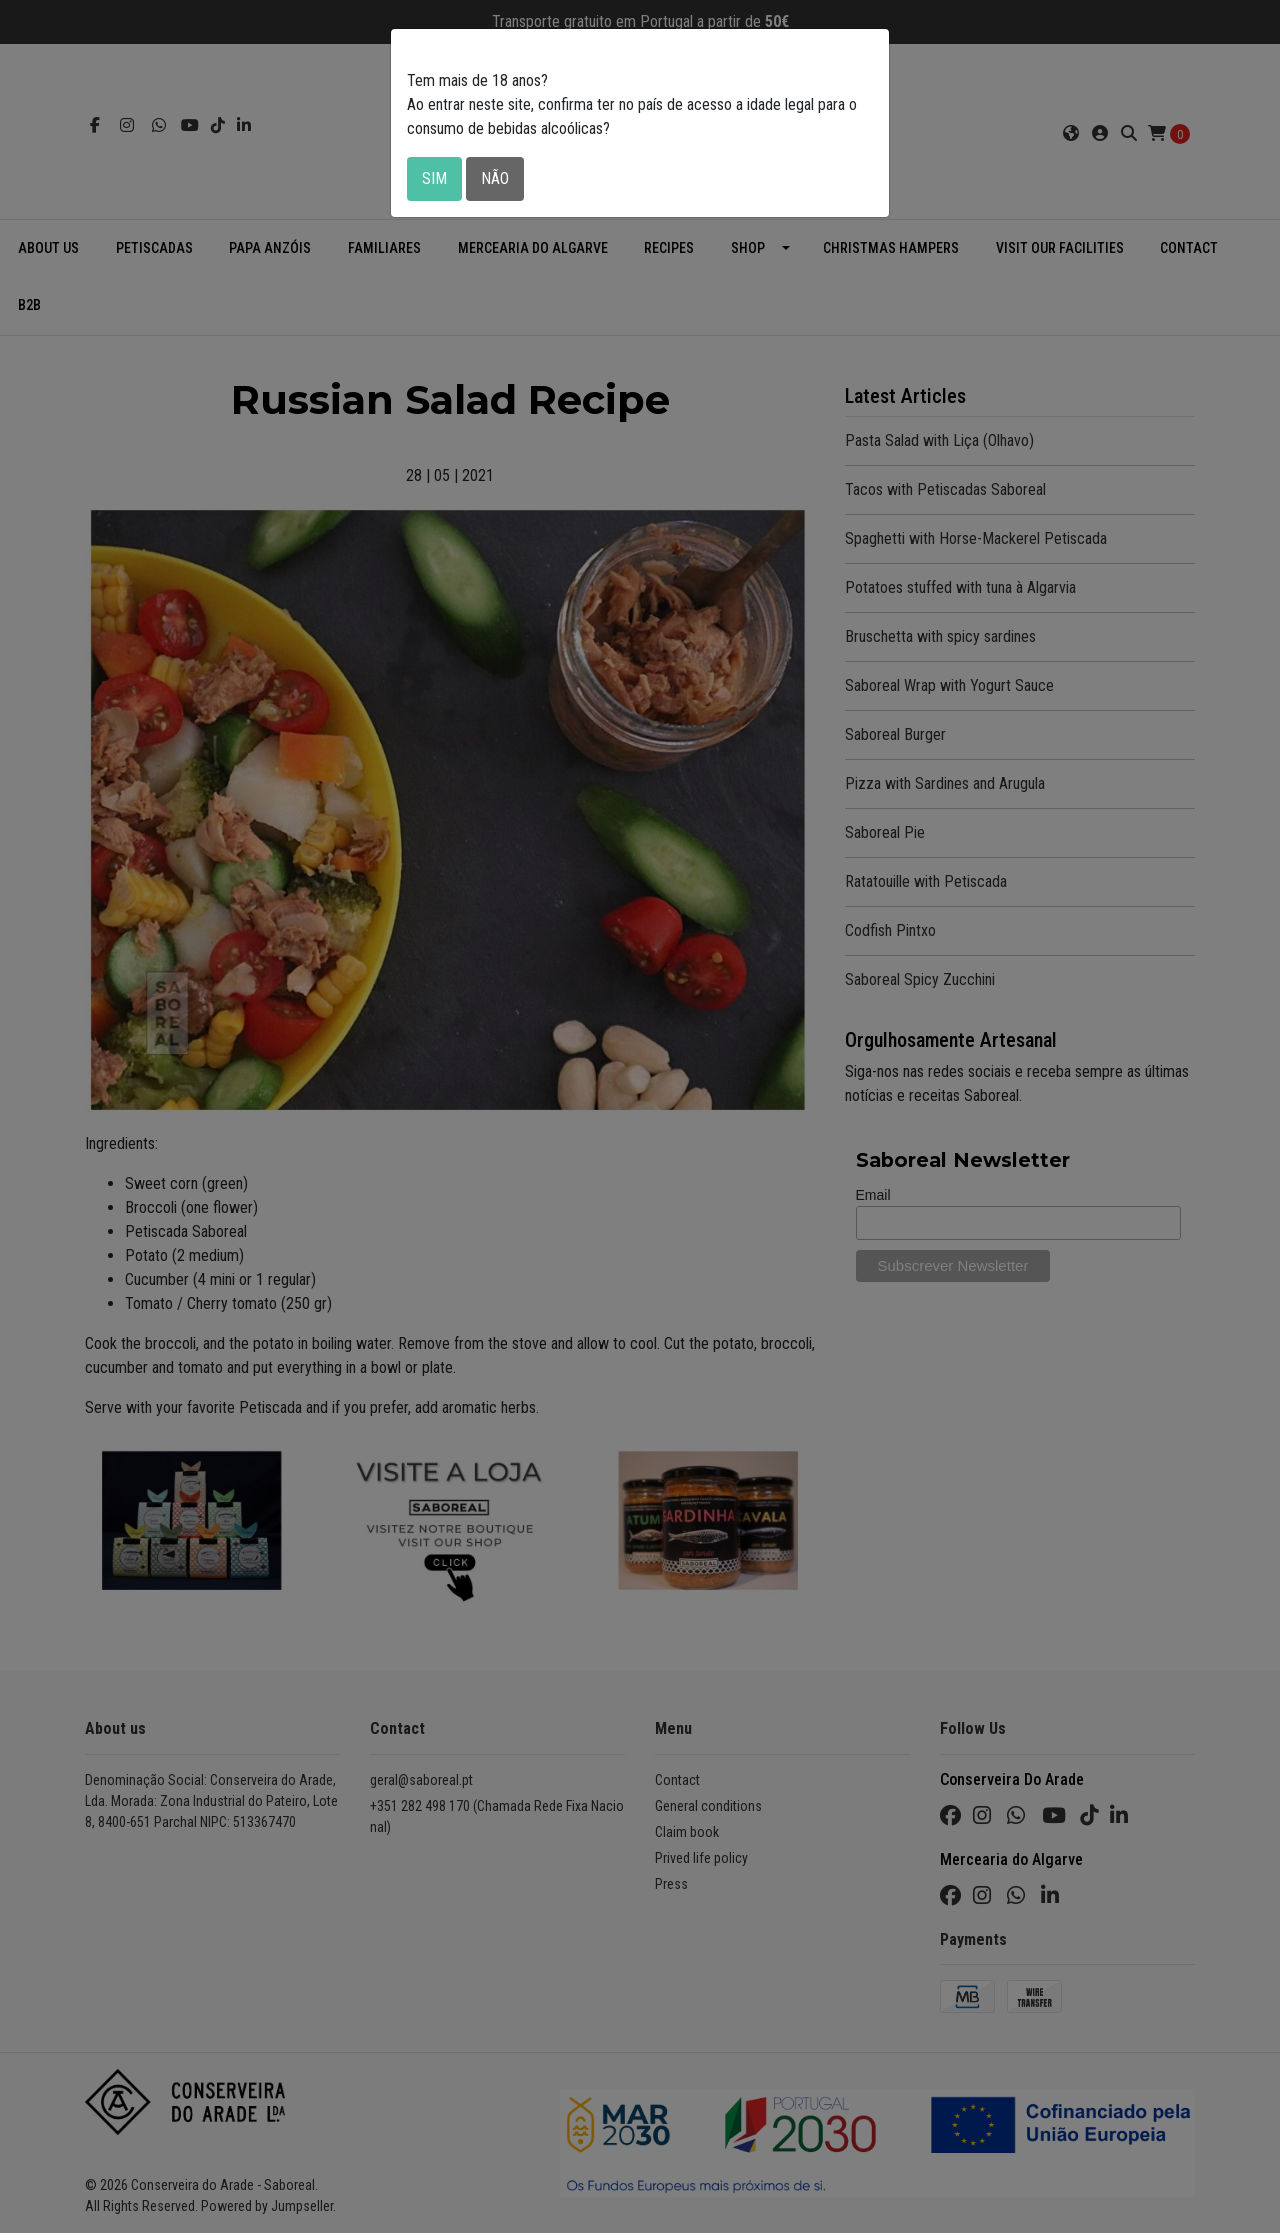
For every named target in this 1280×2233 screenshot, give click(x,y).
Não (495, 178)
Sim (434, 178)
